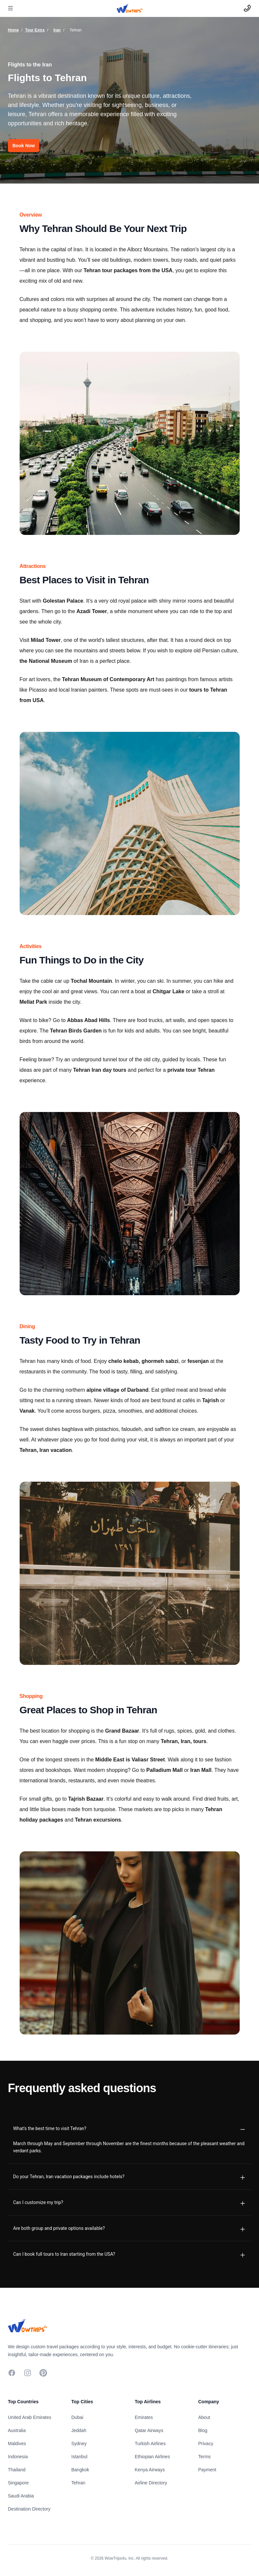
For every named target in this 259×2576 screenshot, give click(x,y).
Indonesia (18, 2456)
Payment (207, 2469)
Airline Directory (151, 2482)
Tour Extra (35, 30)
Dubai (77, 2417)
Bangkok (80, 2469)
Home (13, 30)
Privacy (205, 2443)
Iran (57, 30)
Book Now (23, 145)
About (204, 2417)
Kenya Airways (150, 2469)
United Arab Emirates (29, 2417)
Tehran (78, 2482)
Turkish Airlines (150, 2443)
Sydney (79, 2443)
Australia (17, 2430)
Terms (204, 2456)
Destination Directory (29, 2509)
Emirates (144, 2417)
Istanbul (79, 2456)
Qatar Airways (149, 2430)
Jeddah (78, 2430)
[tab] (129, 2128)
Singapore (18, 2482)
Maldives (17, 2443)
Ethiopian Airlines (152, 2456)
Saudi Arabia (21, 2495)
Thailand (17, 2469)
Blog (202, 2430)
